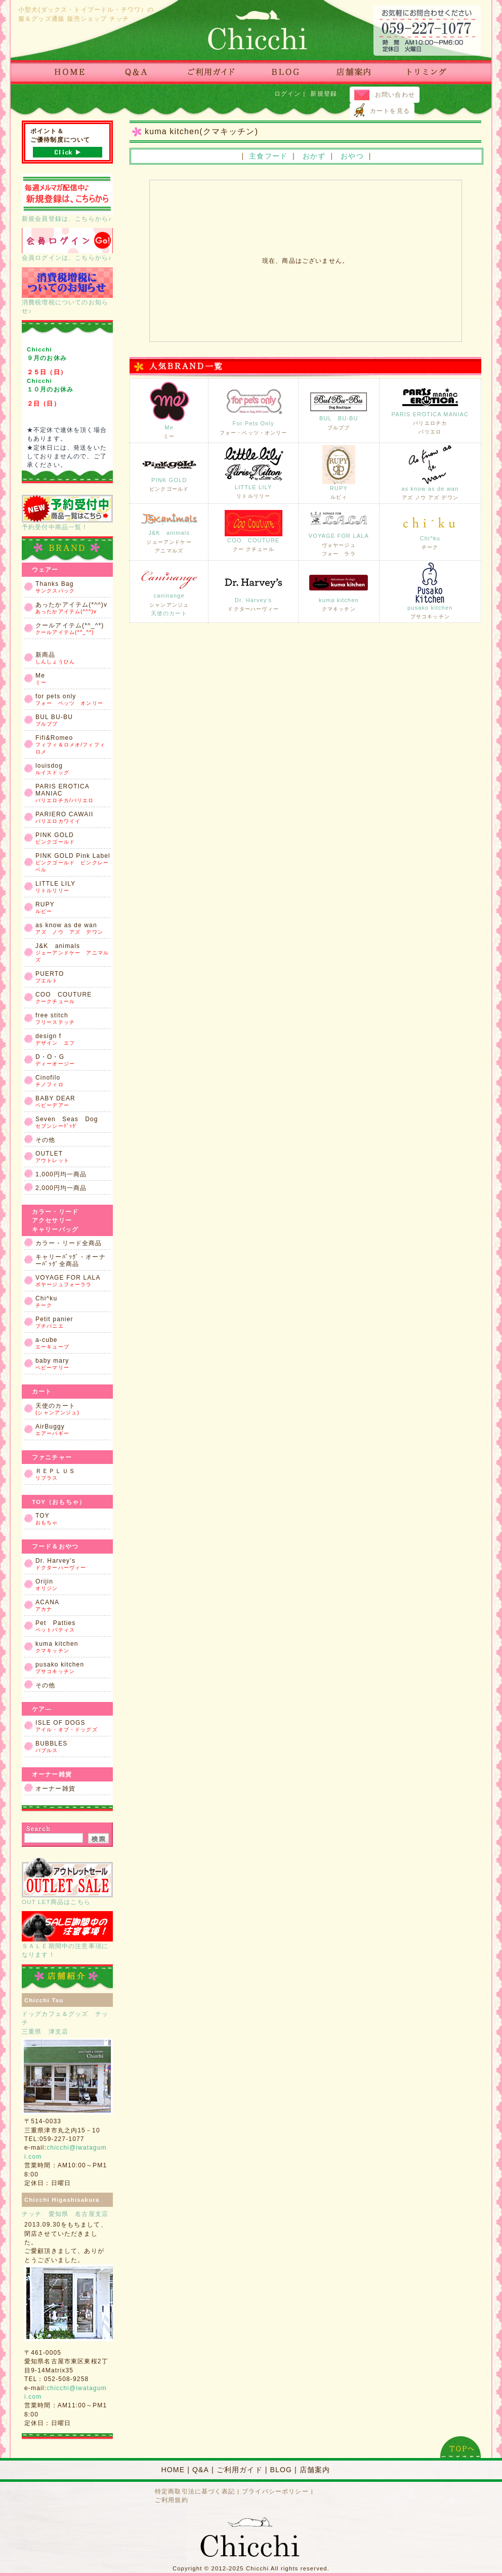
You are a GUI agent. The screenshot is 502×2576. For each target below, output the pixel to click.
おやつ (352, 156)
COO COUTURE (253, 531)
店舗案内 (315, 2470)
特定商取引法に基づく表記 (195, 2491)
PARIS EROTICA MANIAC (430, 410)
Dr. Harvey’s (253, 590)
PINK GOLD (169, 472)
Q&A (200, 2470)
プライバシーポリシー (275, 2491)
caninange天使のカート (169, 590)
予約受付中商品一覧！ (67, 512)
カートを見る (390, 110)
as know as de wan (429, 472)
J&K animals (169, 530)
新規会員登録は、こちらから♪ (67, 198)
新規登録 (323, 93)
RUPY (338, 472)
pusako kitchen (430, 590)
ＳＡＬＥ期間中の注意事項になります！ (67, 1934)
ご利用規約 (171, 2499)
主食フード (268, 156)
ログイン (287, 93)
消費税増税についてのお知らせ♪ (67, 290)
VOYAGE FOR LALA (339, 531)
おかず (314, 156)
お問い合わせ (395, 94)
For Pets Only (253, 409)
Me (169, 409)
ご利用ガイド (240, 2470)
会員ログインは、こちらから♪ (67, 244)
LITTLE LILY (253, 472)
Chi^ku (430, 531)
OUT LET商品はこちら (67, 1881)
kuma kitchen (338, 590)
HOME (173, 2470)
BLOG (281, 2470)
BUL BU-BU (338, 409)
